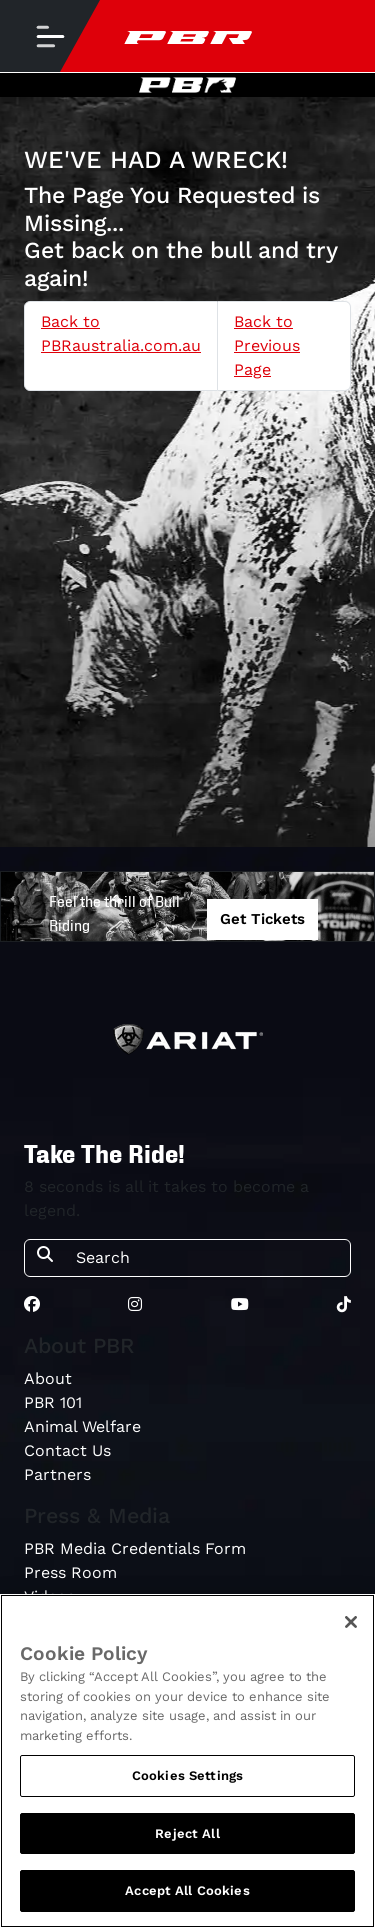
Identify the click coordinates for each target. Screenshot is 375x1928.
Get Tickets (262, 919)
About (48, 1378)
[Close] (351, 1622)
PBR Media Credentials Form (135, 1548)
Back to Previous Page (267, 345)
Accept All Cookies (187, 1890)
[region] (187, 1761)
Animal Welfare (82, 1426)
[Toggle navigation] (50, 36)
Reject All (187, 1833)
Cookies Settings (187, 1775)
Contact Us (67, 1450)
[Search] (207, 1258)
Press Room (70, 1572)
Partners (57, 1474)
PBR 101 (53, 1402)
